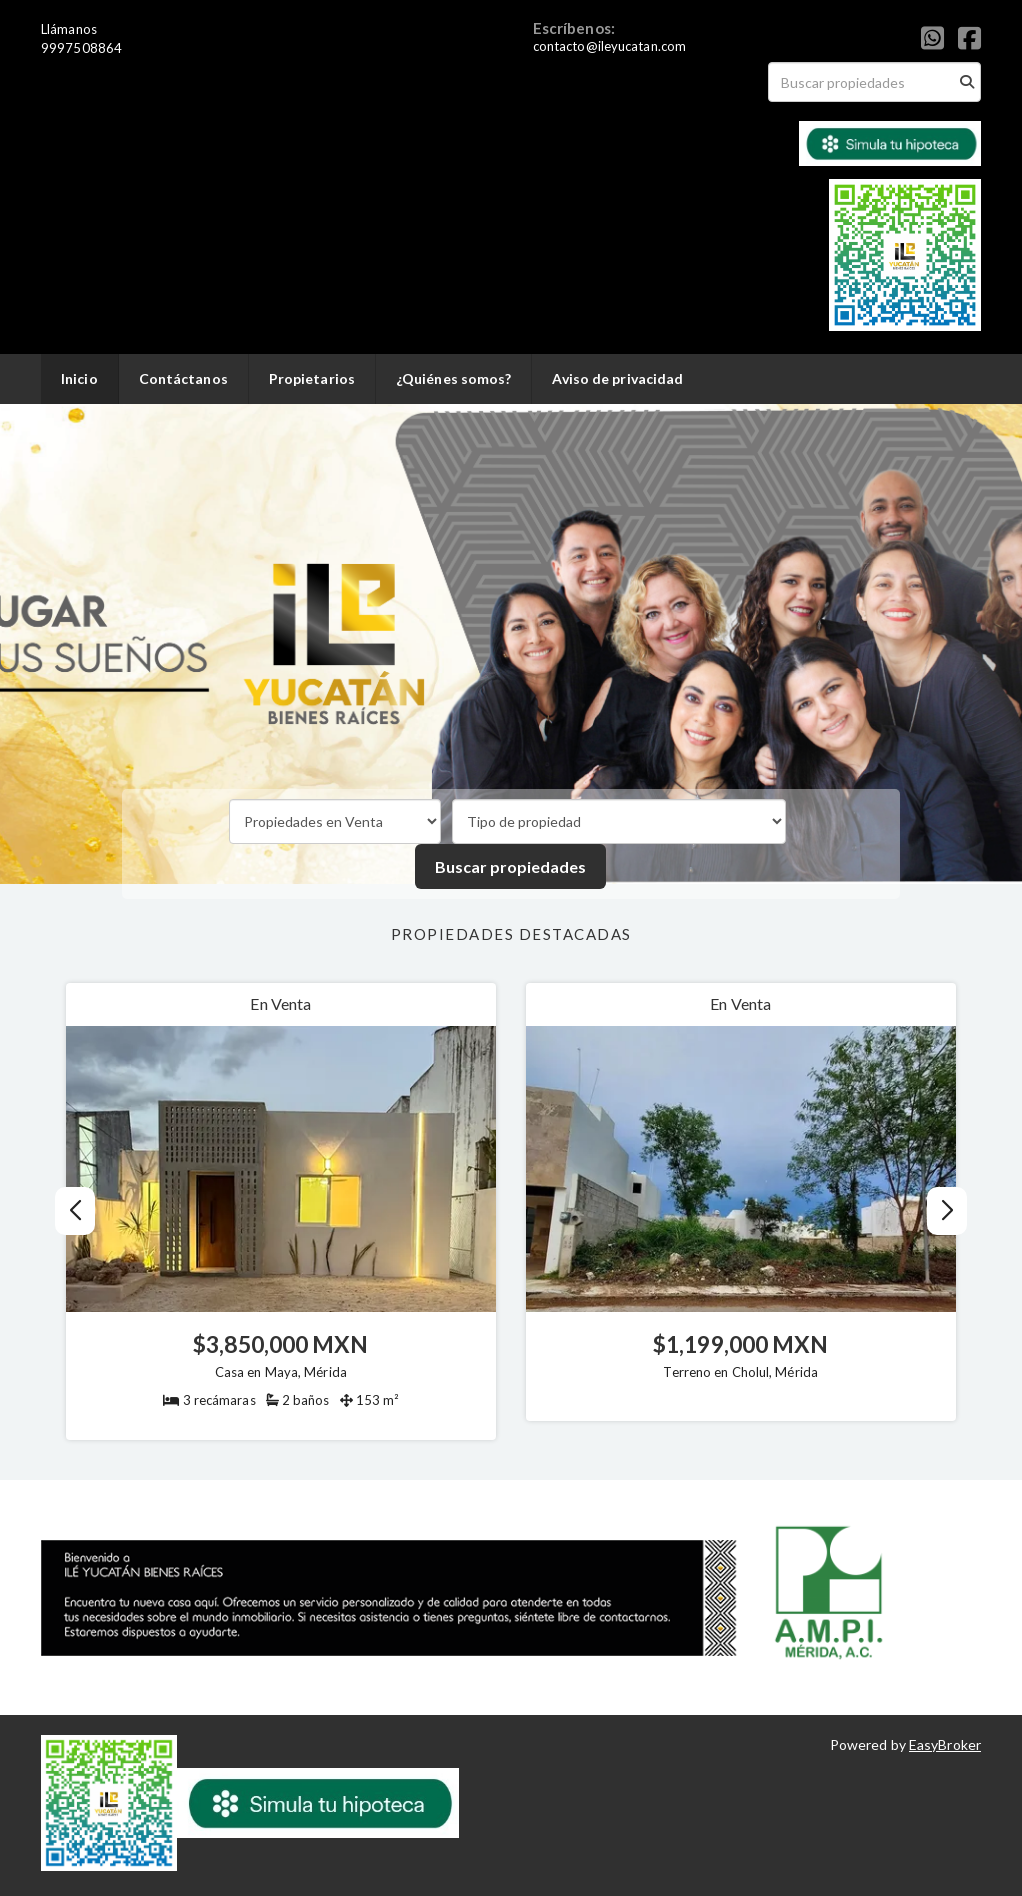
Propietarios (312, 378)
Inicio (79, 378)
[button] (947, 1211)
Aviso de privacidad (617, 378)
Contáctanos (183, 378)
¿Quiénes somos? (454, 378)
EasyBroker (945, 1744)
